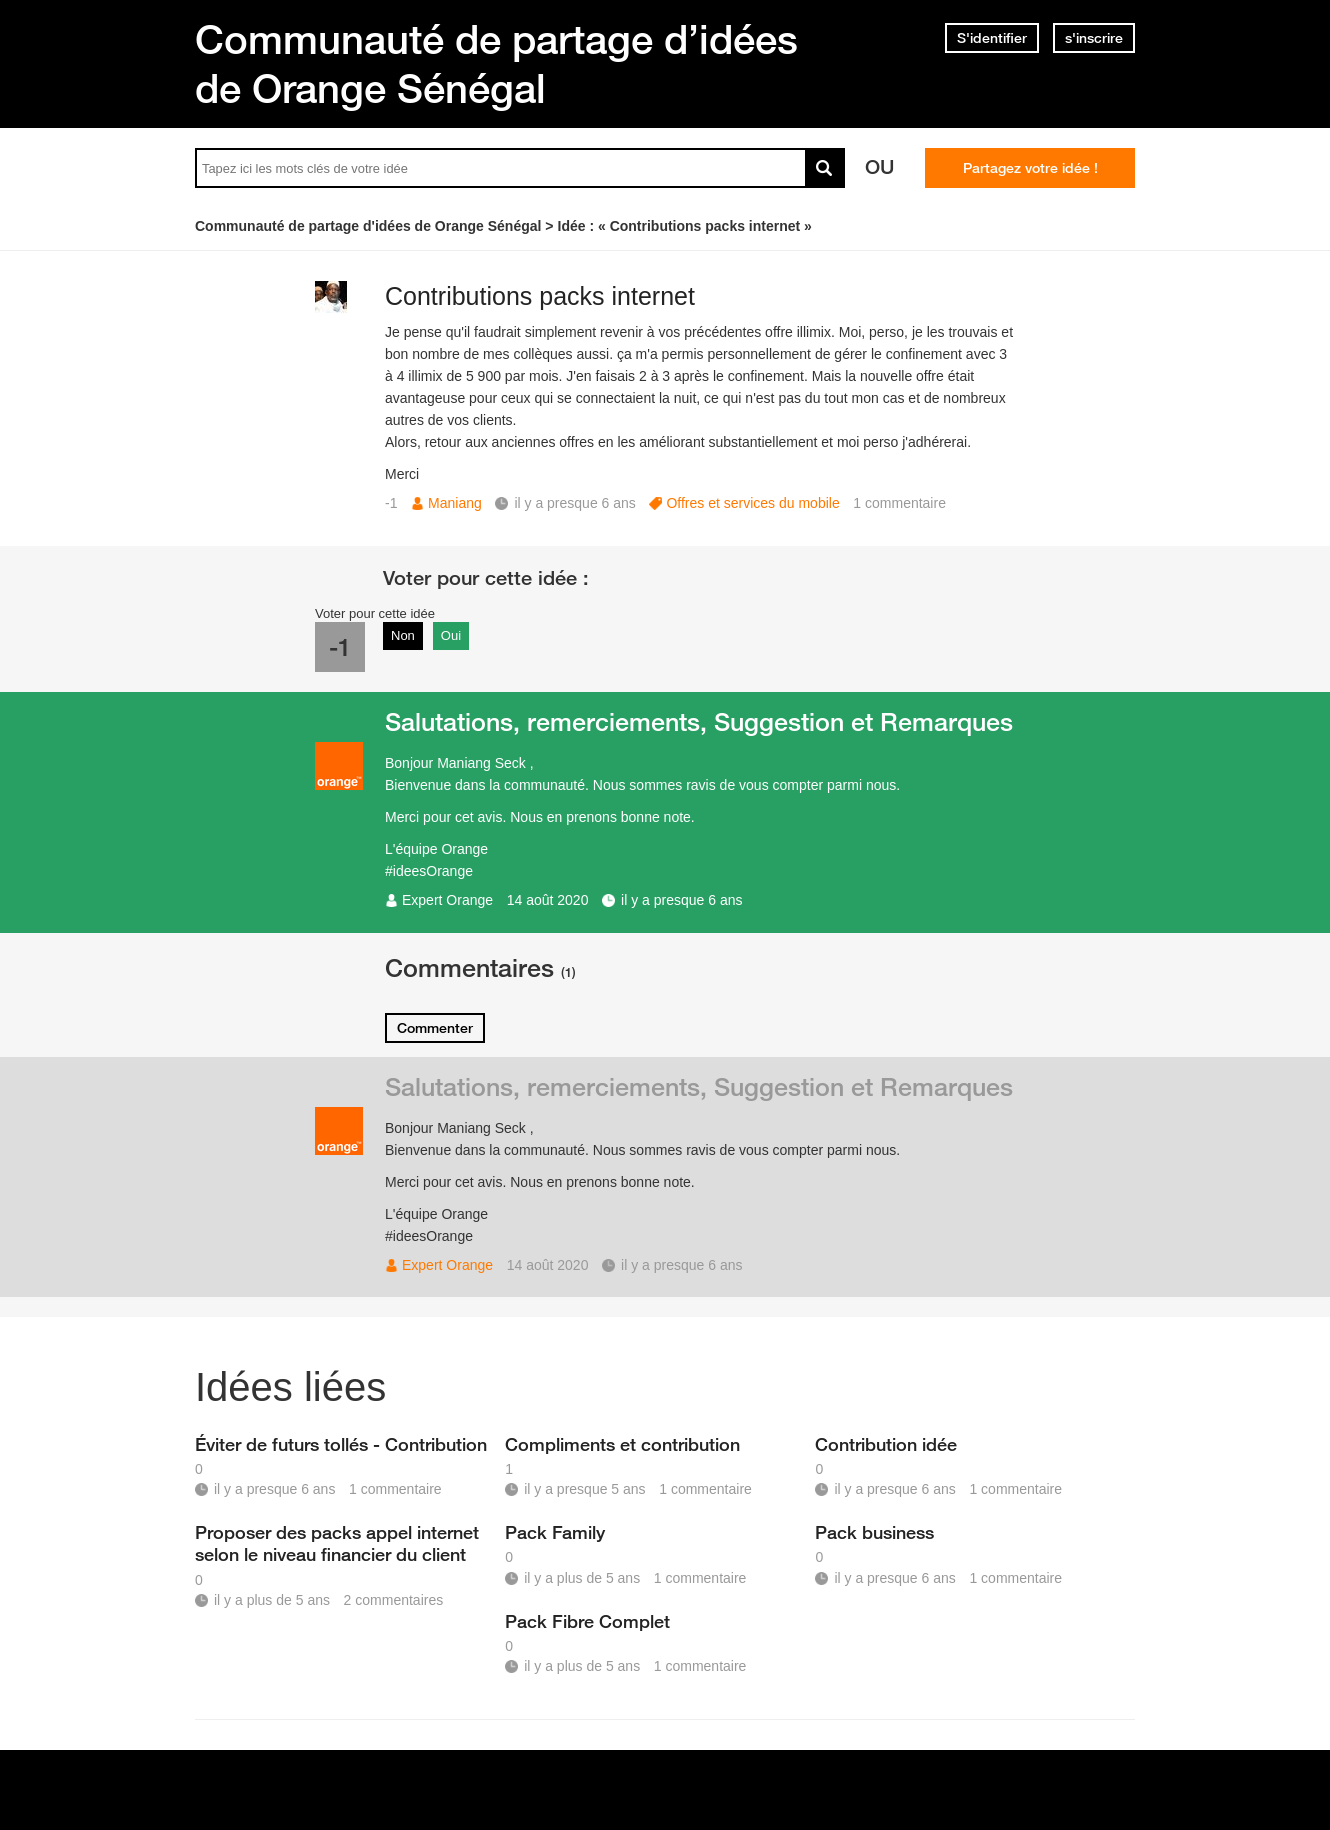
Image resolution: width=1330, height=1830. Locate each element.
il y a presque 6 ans (681, 900)
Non (403, 635)
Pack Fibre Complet (587, 1621)
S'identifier (992, 38)
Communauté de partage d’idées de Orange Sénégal (496, 63)
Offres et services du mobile (752, 503)
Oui (451, 635)
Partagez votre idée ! (1030, 168)
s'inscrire (1094, 38)
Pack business (874, 1532)
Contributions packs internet (540, 296)
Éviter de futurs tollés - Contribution (341, 1444)
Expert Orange (447, 900)
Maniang (455, 503)
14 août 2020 (548, 900)
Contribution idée (886, 1444)
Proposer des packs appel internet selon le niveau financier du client (337, 1543)
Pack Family (555, 1532)
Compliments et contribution (622, 1444)
